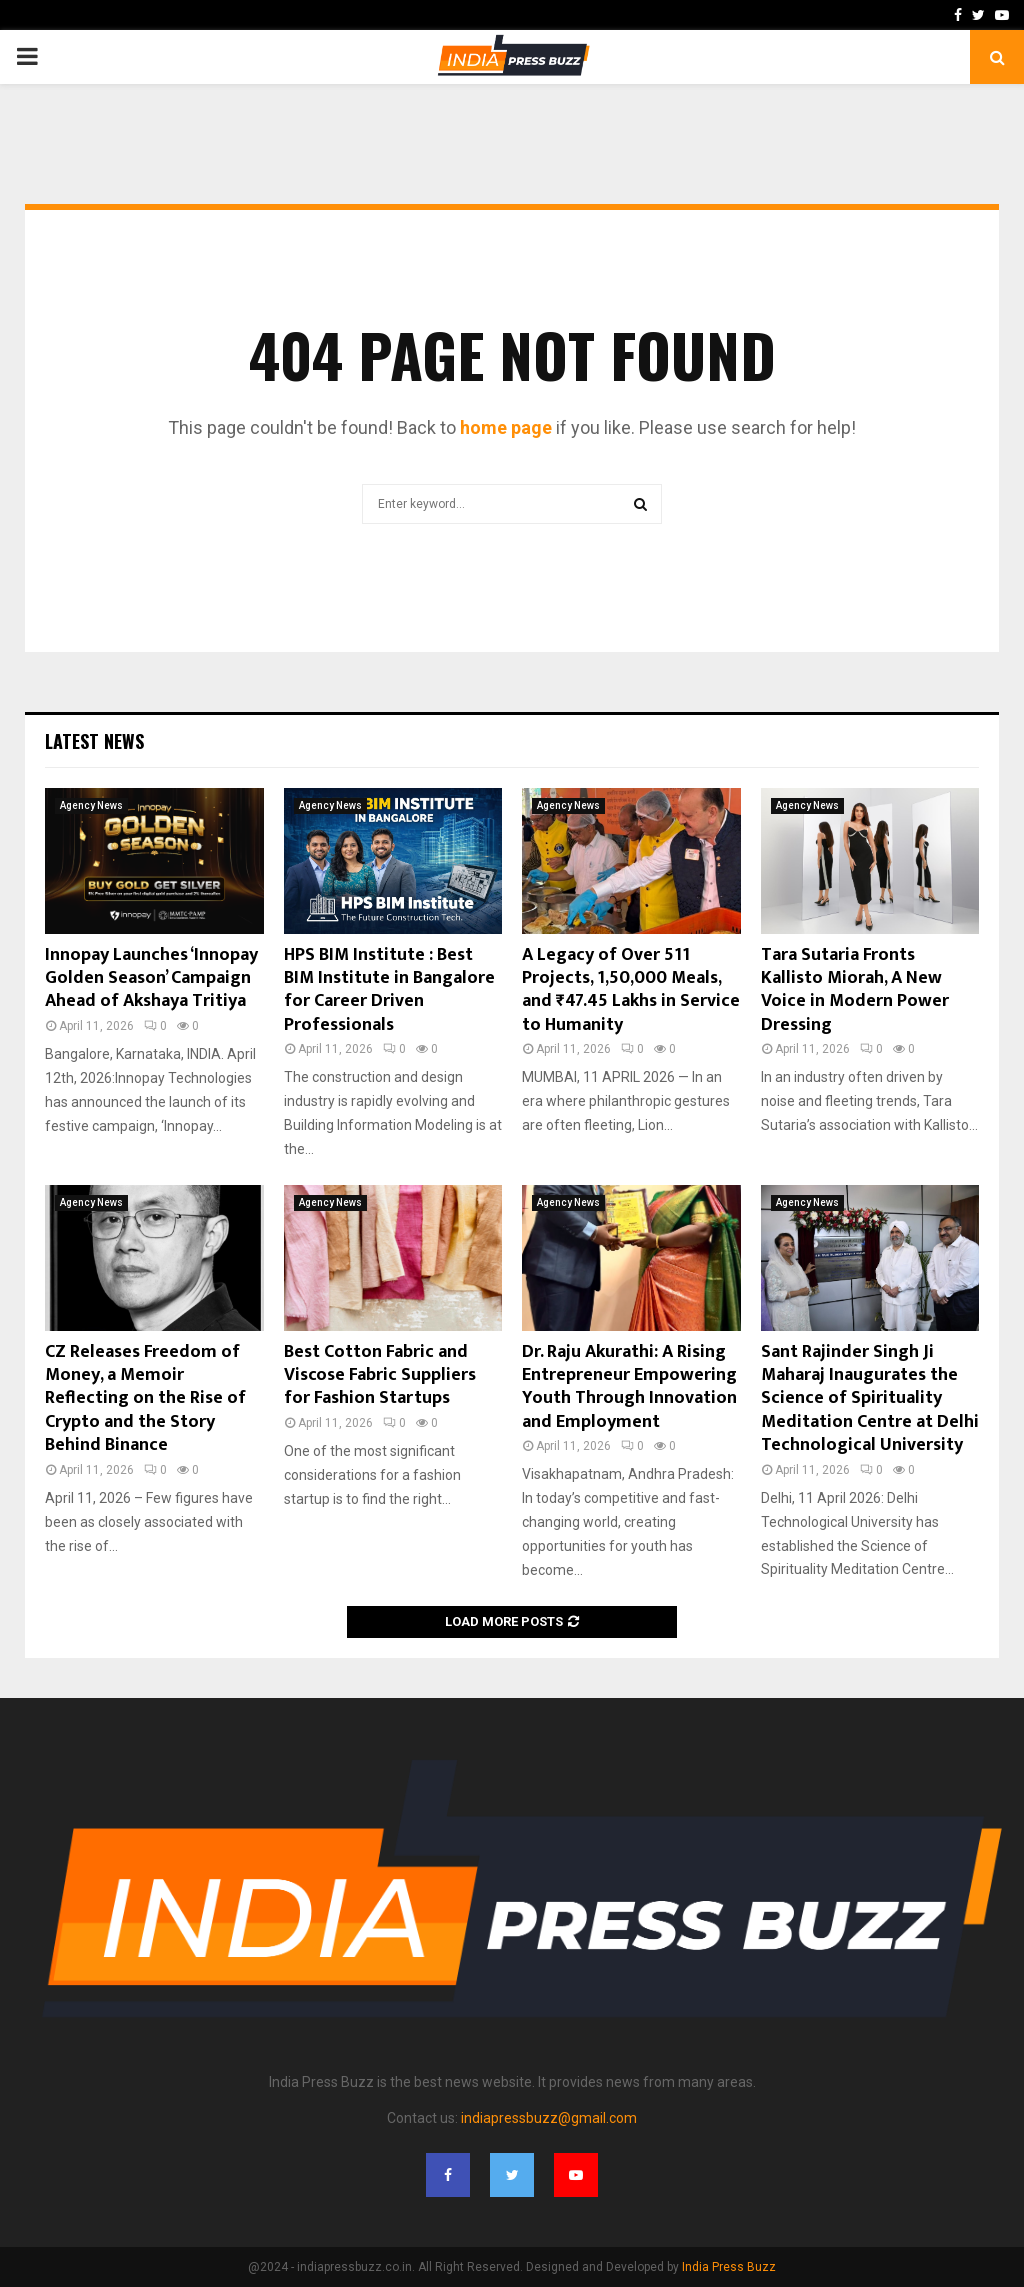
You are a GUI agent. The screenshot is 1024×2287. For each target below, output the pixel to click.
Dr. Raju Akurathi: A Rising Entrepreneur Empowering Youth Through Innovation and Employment (629, 1387)
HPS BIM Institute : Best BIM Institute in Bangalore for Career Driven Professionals (389, 990)
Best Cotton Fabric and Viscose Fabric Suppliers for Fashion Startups (380, 1375)
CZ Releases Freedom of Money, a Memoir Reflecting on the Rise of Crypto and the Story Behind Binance (145, 1399)
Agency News (91, 805)
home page (506, 427)
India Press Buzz (729, 2267)
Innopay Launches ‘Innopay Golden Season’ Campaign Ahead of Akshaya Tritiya (151, 978)
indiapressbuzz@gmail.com (549, 2118)
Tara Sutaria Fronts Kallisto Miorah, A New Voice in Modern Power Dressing (855, 990)
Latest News (94, 741)
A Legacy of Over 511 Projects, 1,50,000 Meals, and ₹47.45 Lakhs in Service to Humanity (631, 990)
